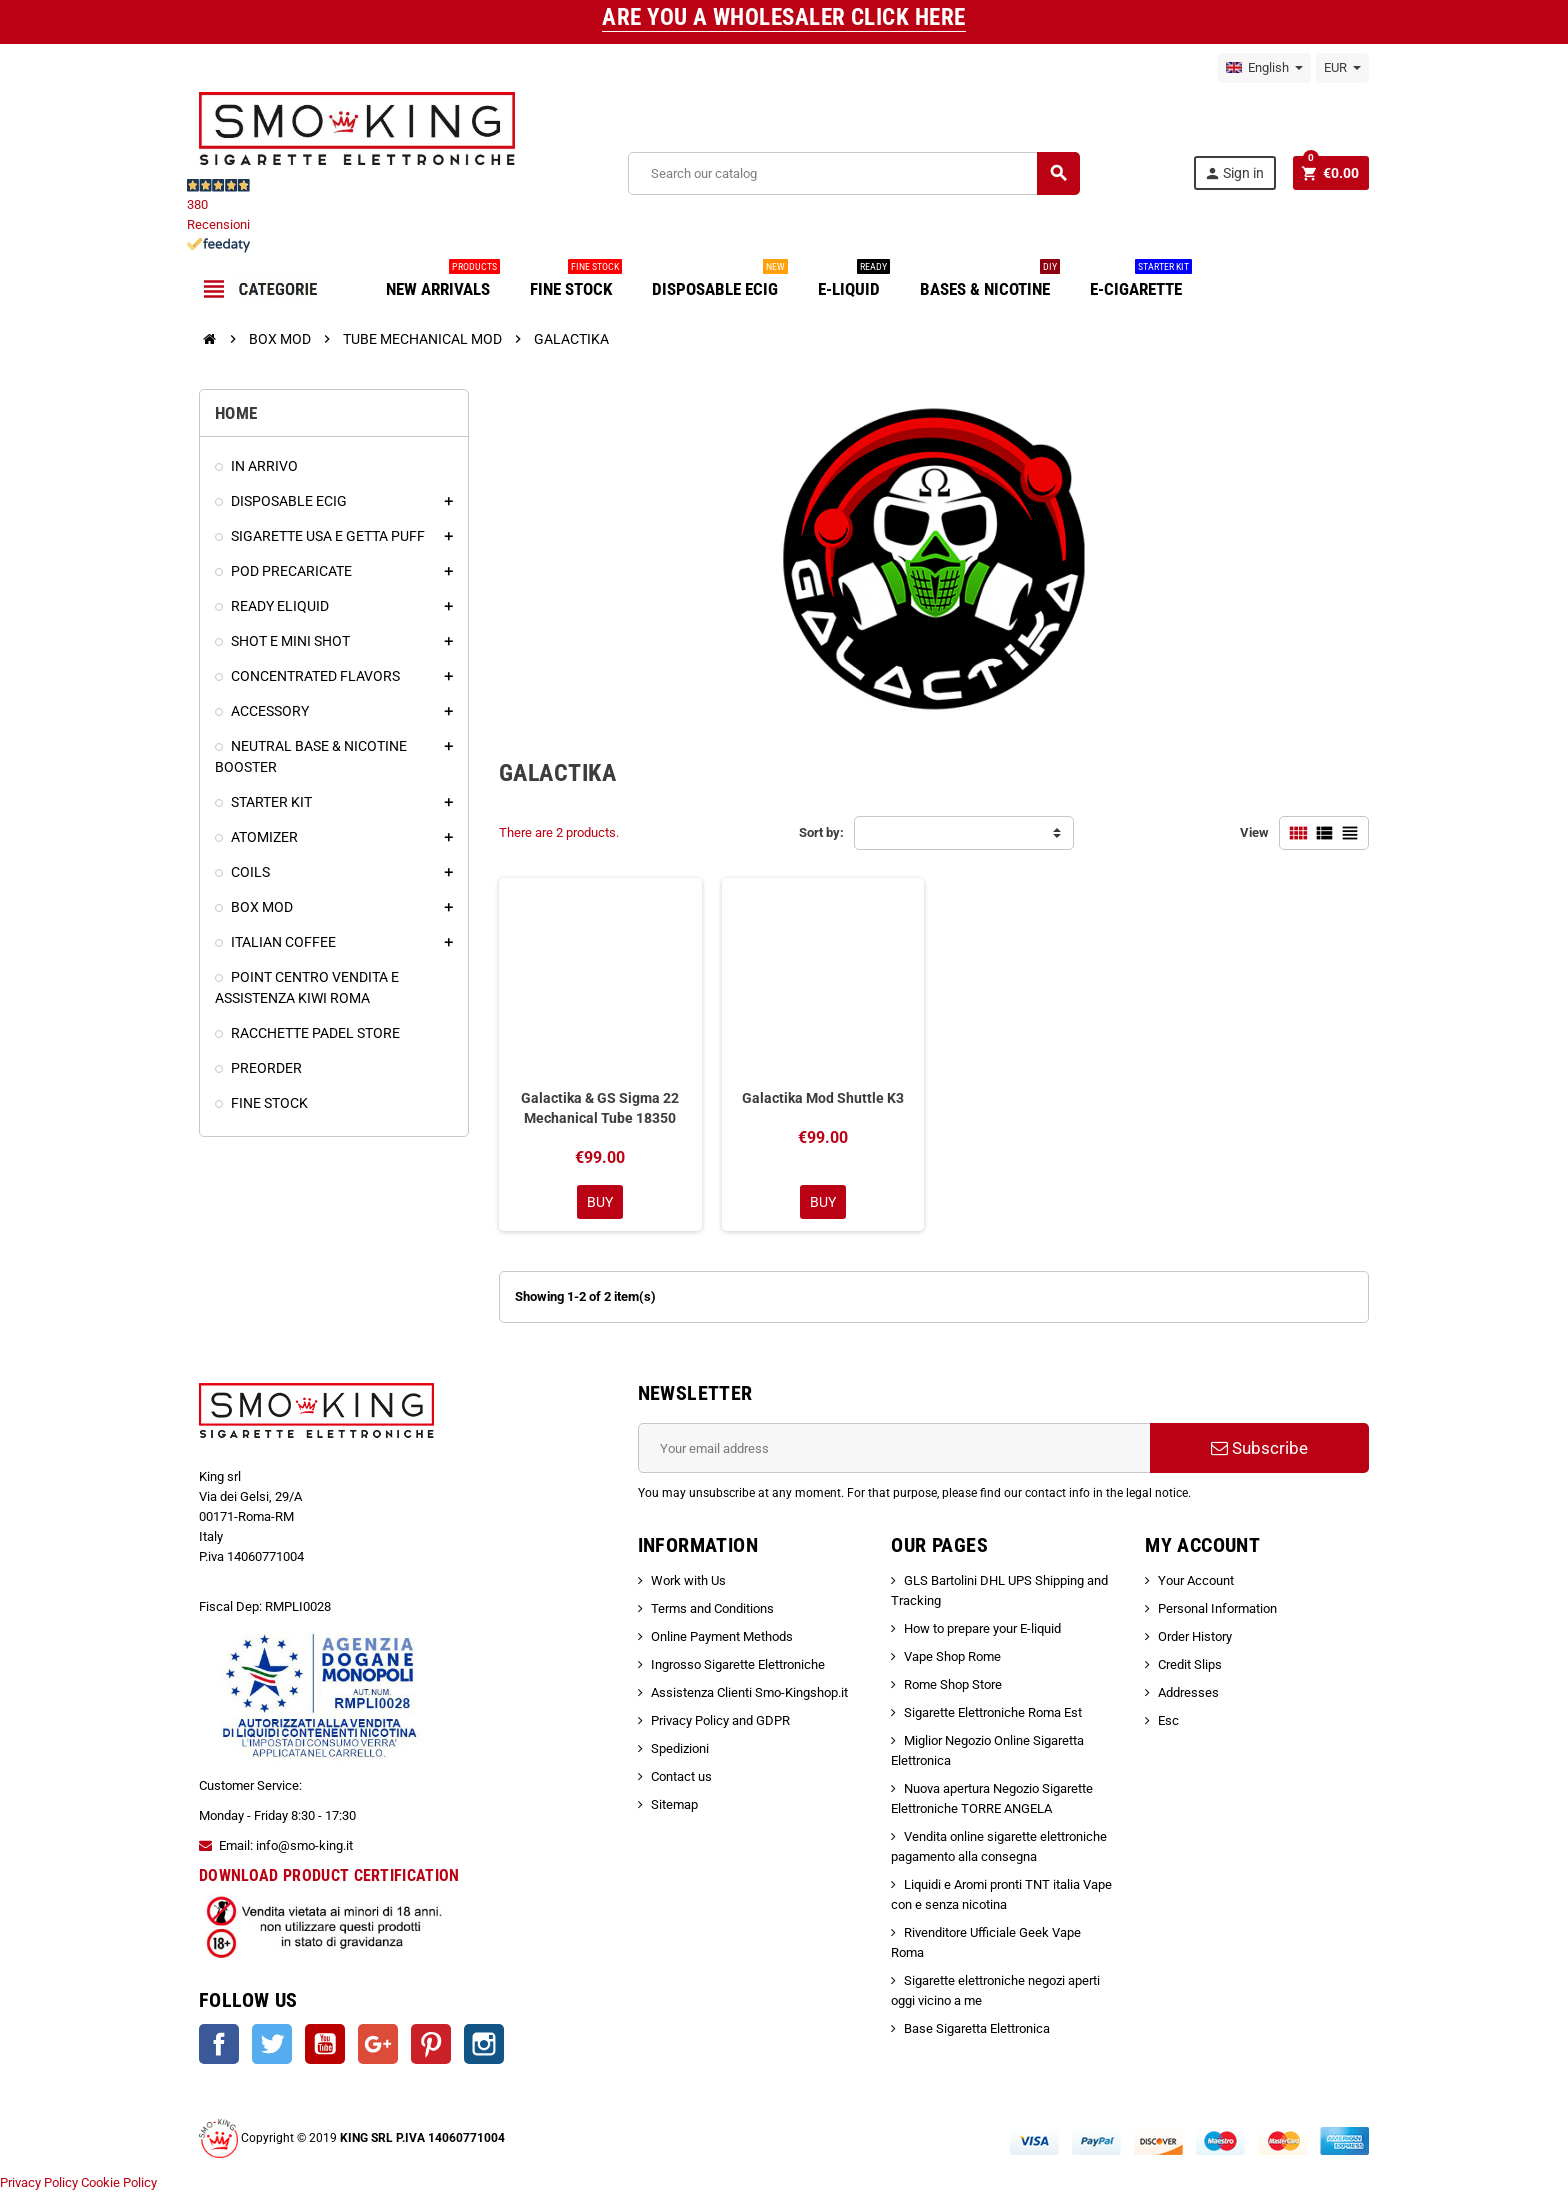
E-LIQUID (854, 281)
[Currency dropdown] (1342, 68)
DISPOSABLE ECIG (720, 281)
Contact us (681, 1776)
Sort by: (821, 832)
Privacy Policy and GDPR (720, 1720)
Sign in (1234, 173)
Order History (1195, 1636)
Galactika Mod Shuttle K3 (823, 1098)
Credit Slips (1190, 1664)
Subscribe (1259, 1448)
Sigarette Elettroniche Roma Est (993, 1712)
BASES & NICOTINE (990, 281)
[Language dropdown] (1264, 68)
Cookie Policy (119, 2182)
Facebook (219, 2044)
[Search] (853, 173)
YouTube (325, 2044)
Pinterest (431, 2044)
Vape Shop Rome (952, 1656)
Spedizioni (680, 1748)
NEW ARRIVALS (443, 281)
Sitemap (674, 1804)
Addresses (1188, 1692)
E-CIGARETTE (1141, 281)
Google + (378, 2044)
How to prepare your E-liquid (982, 1628)
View (1254, 832)
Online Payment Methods (722, 1636)
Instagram (484, 2044)
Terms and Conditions (712, 1608)
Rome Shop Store (953, 1684)
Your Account (1196, 1580)
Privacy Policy (39, 2182)
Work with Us (688, 1580)
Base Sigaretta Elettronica (977, 2028)
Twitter (272, 2044)
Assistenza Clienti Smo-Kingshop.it (749, 1692)
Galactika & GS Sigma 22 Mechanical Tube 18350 (600, 1108)
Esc (1168, 1720)
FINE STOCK (576, 281)
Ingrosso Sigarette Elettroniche (738, 1664)
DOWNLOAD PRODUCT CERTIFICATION (329, 1875)
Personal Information (1217, 1608)
